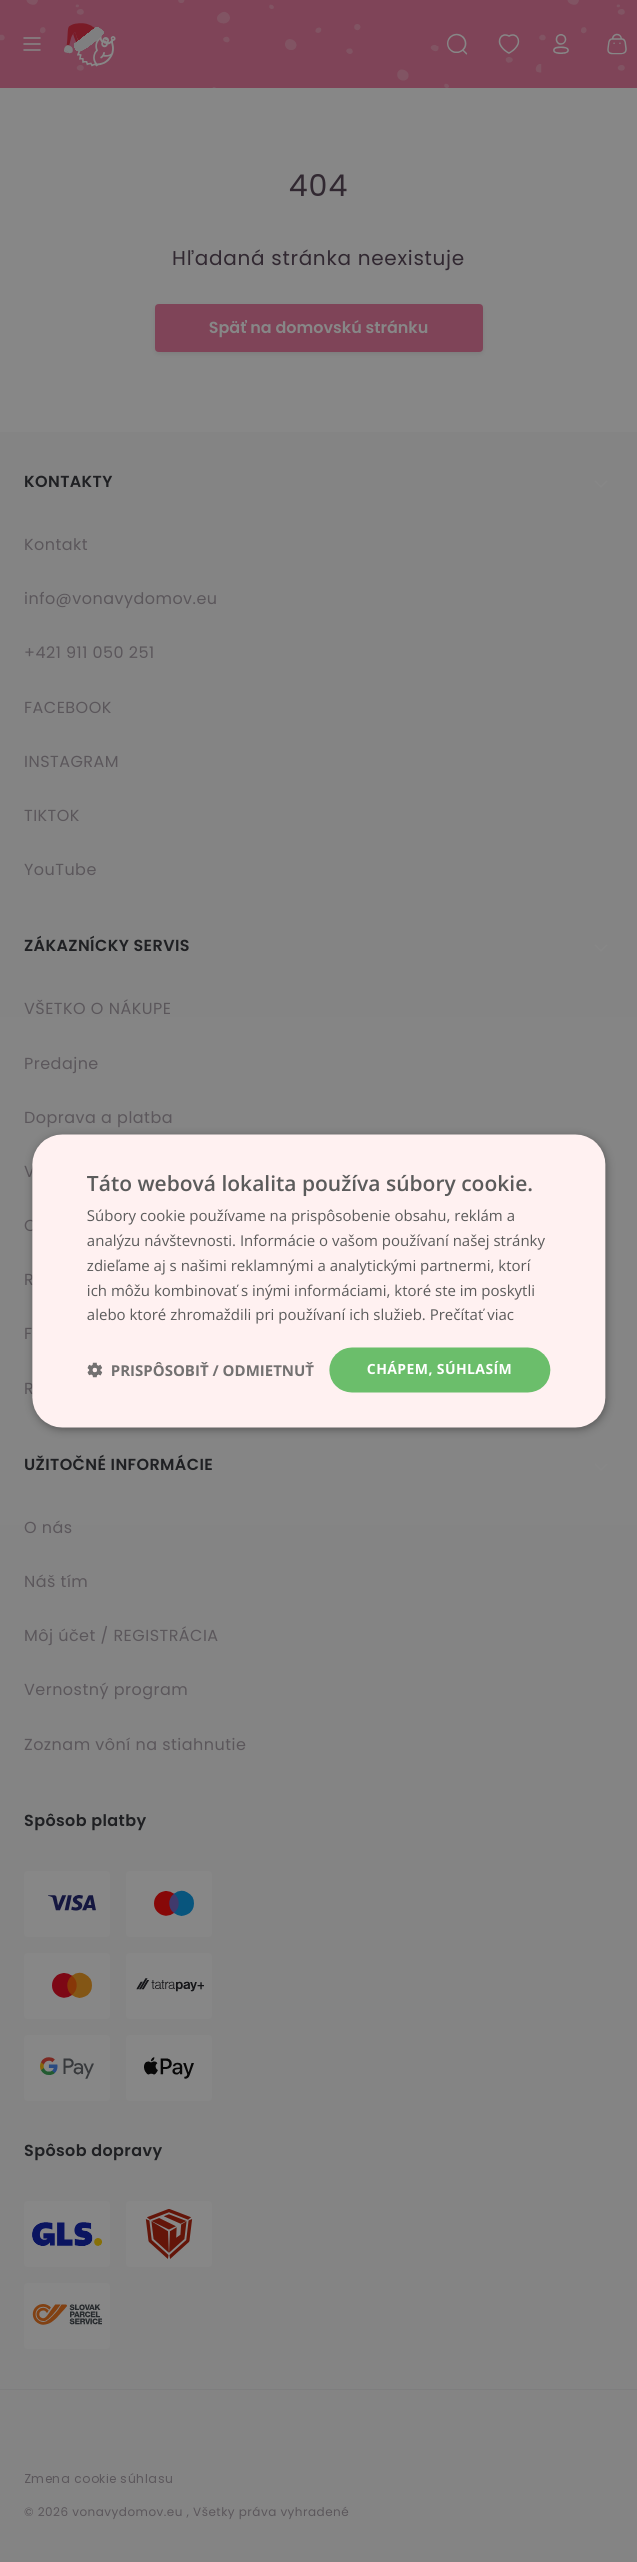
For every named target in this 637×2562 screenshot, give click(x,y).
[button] (200, 1370)
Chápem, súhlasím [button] (439, 1369)
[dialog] (318, 1281)
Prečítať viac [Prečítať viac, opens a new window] (472, 1315)
